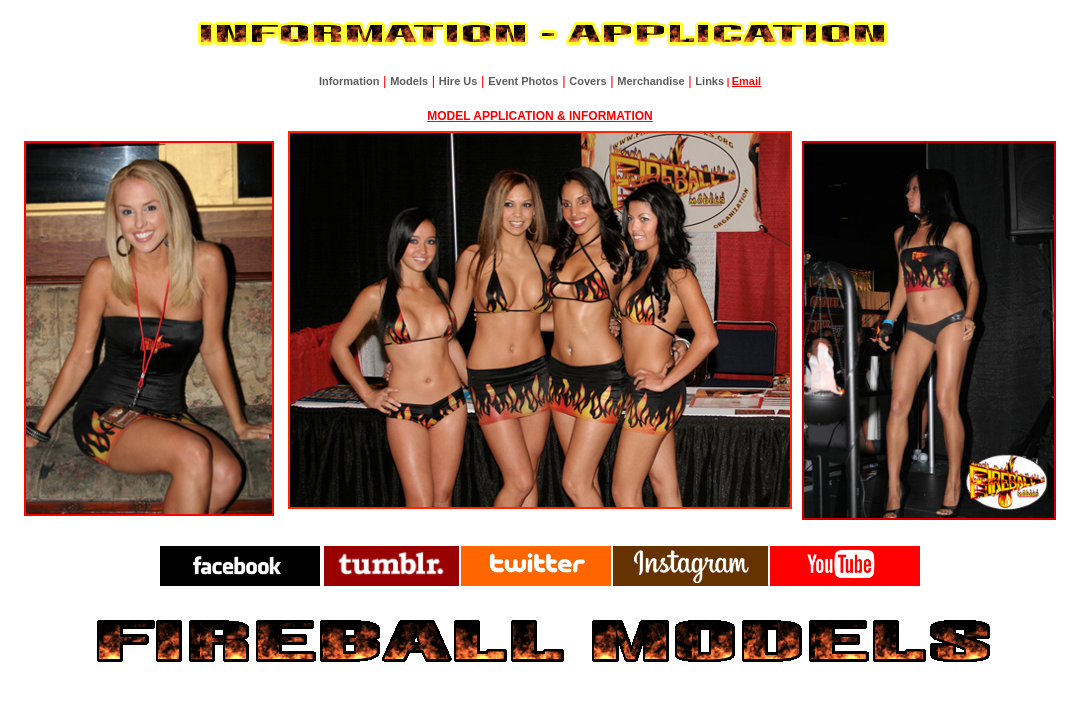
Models (409, 81)
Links (709, 81)
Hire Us (458, 81)
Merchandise (650, 81)
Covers (587, 81)
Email (746, 81)
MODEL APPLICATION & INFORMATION (540, 116)
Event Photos (523, 81)
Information (349, 81)
